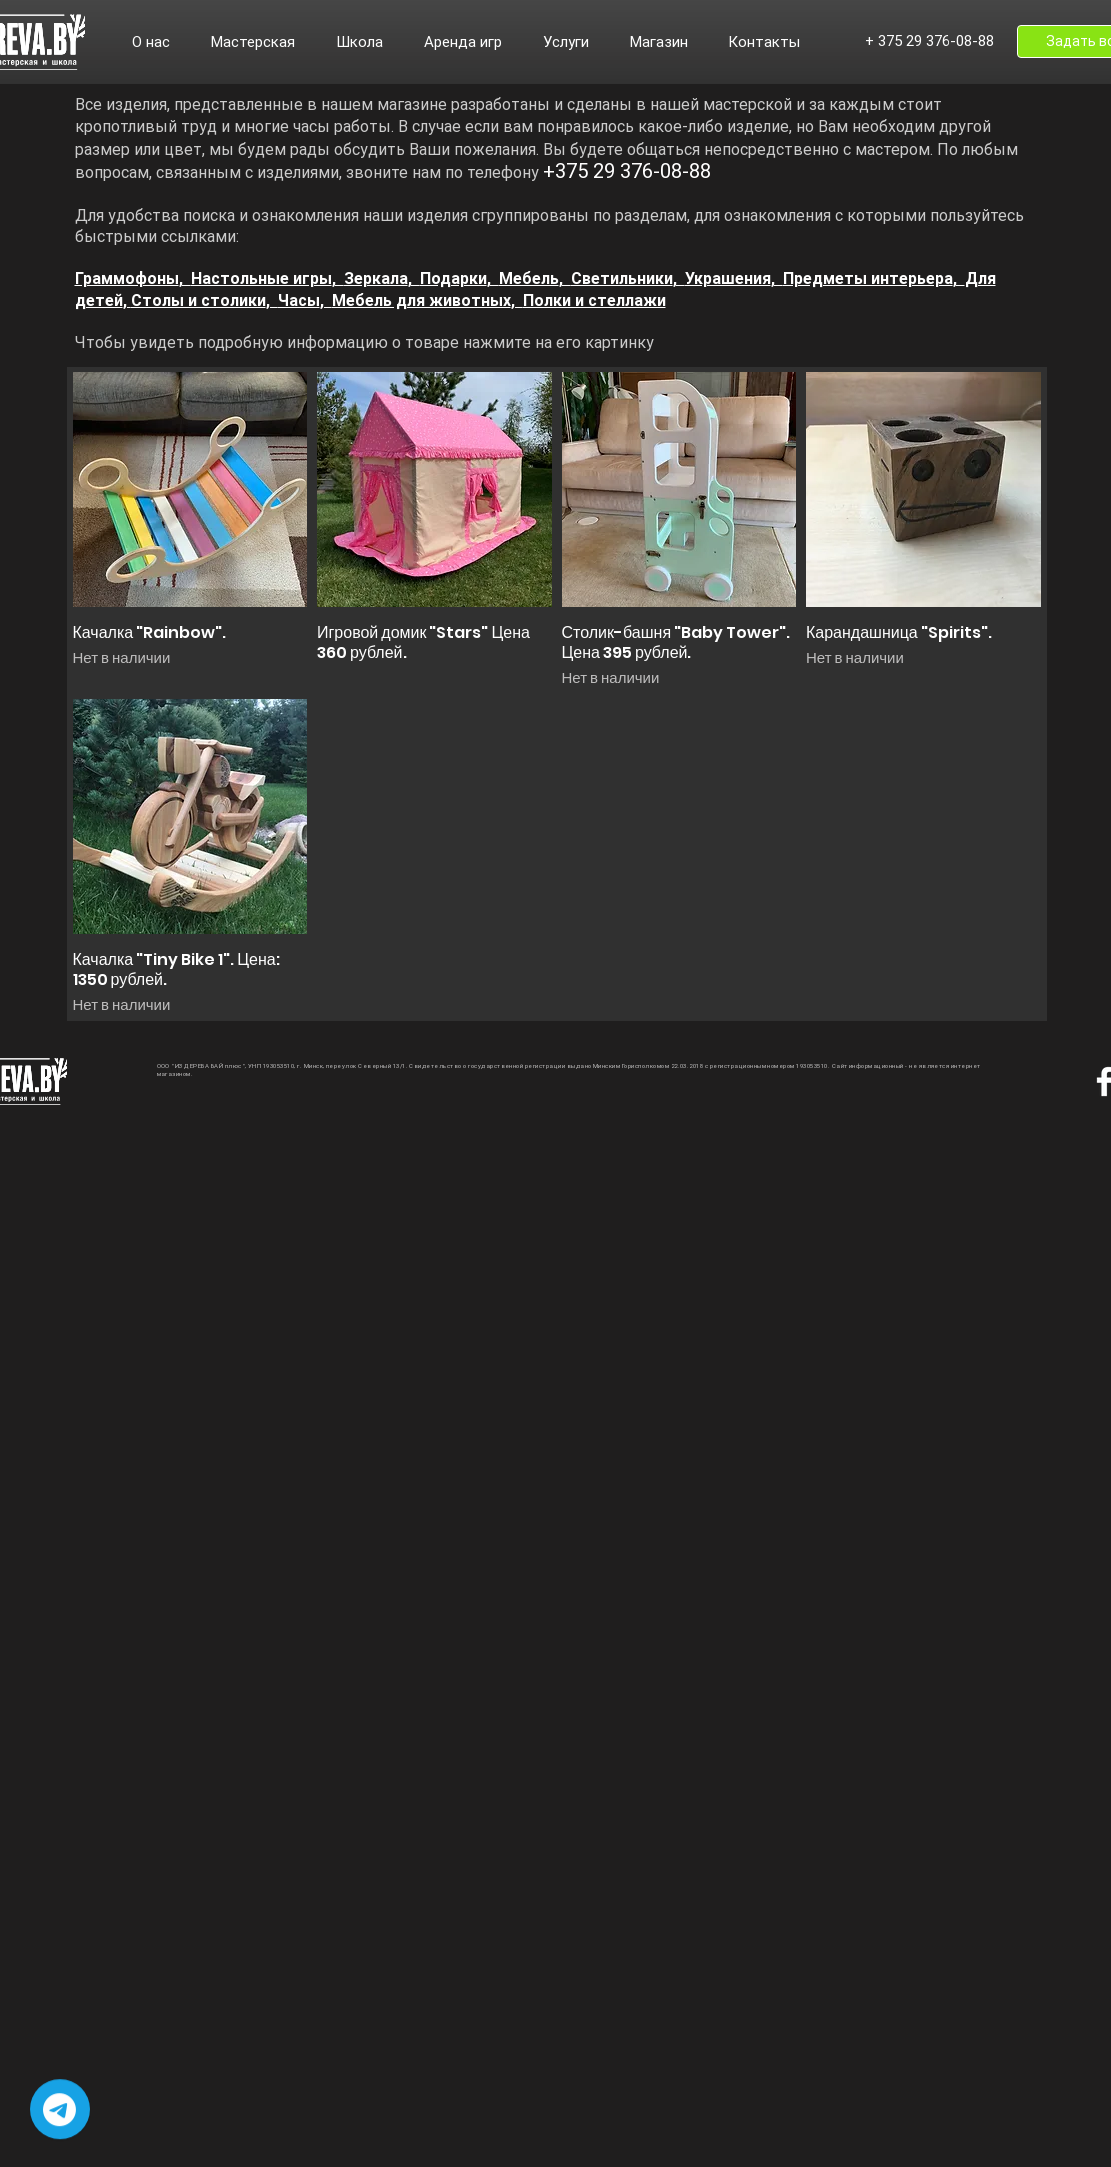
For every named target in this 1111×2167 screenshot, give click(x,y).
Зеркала (376, 278)
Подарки (453, 278)
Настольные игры (261, 278)
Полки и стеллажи (594, 300)
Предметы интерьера (868, 278)
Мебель (529, 278)
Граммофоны (127, 278)
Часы (299, 300)
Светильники (622, 278)
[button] (161, 42)
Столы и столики (198, 300)
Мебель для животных (421, 300)
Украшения (728, 278)
